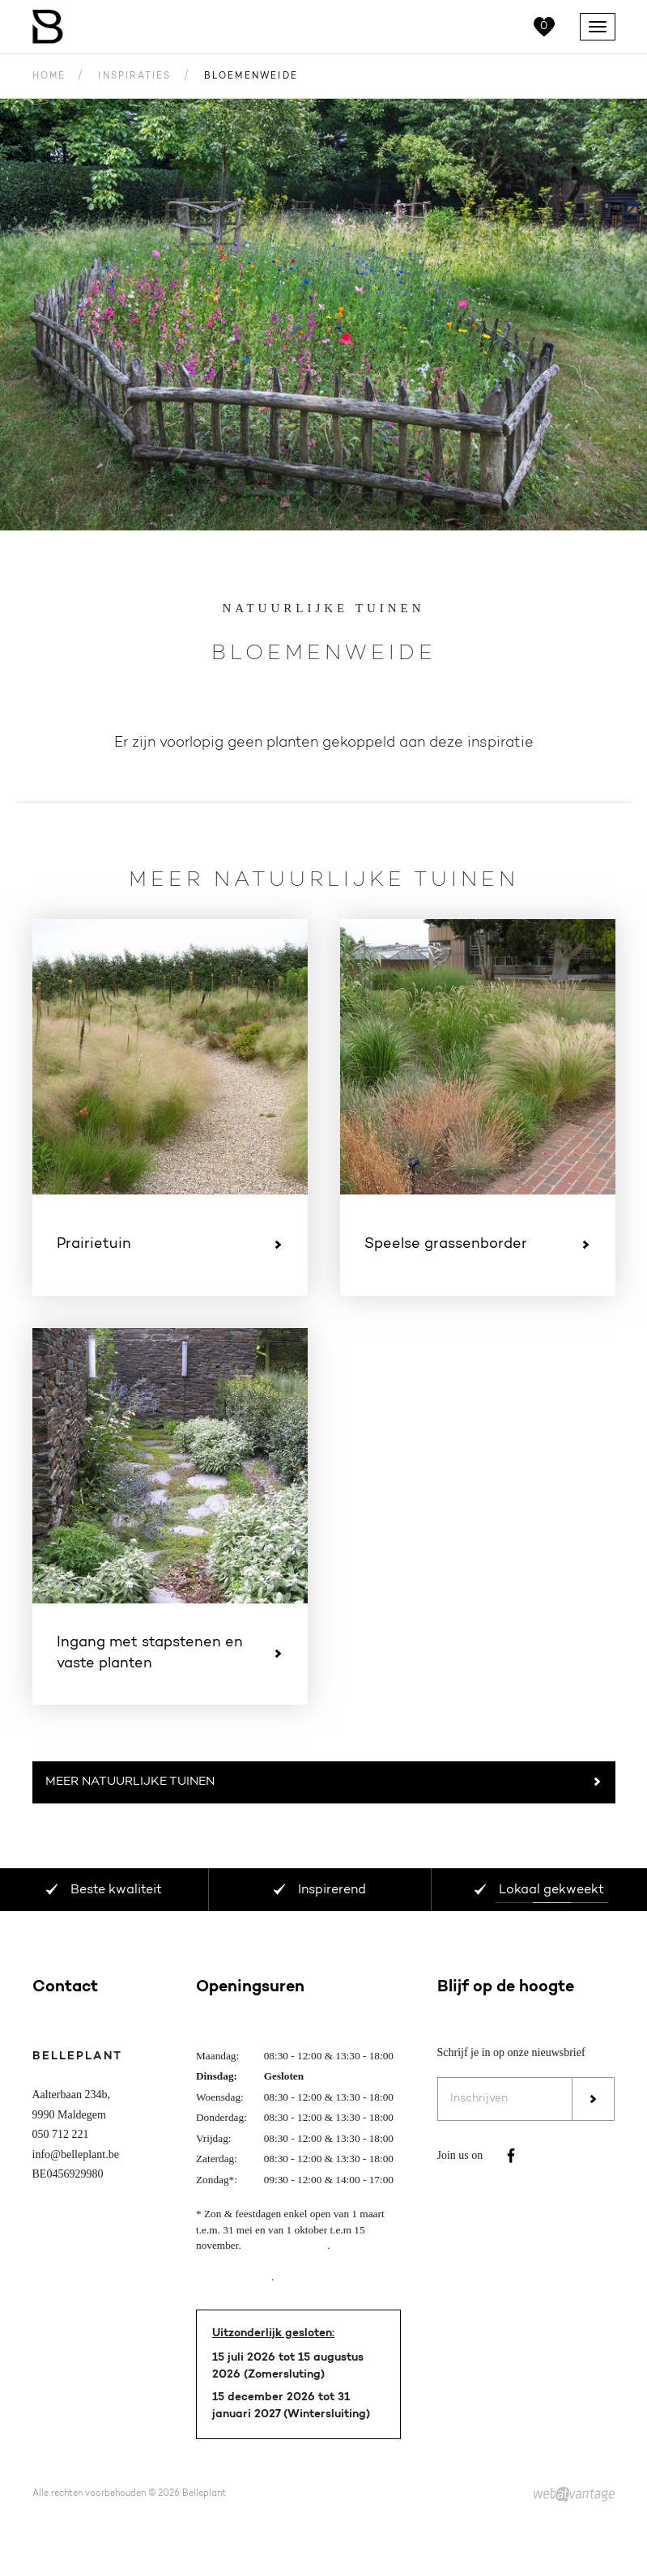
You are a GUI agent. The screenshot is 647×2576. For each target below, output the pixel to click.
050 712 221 (60, 2134)
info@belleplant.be (75, 2154)
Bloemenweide (251, 76)
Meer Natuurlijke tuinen (323, 1782)
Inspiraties (134, 76)
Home (49, 76)
